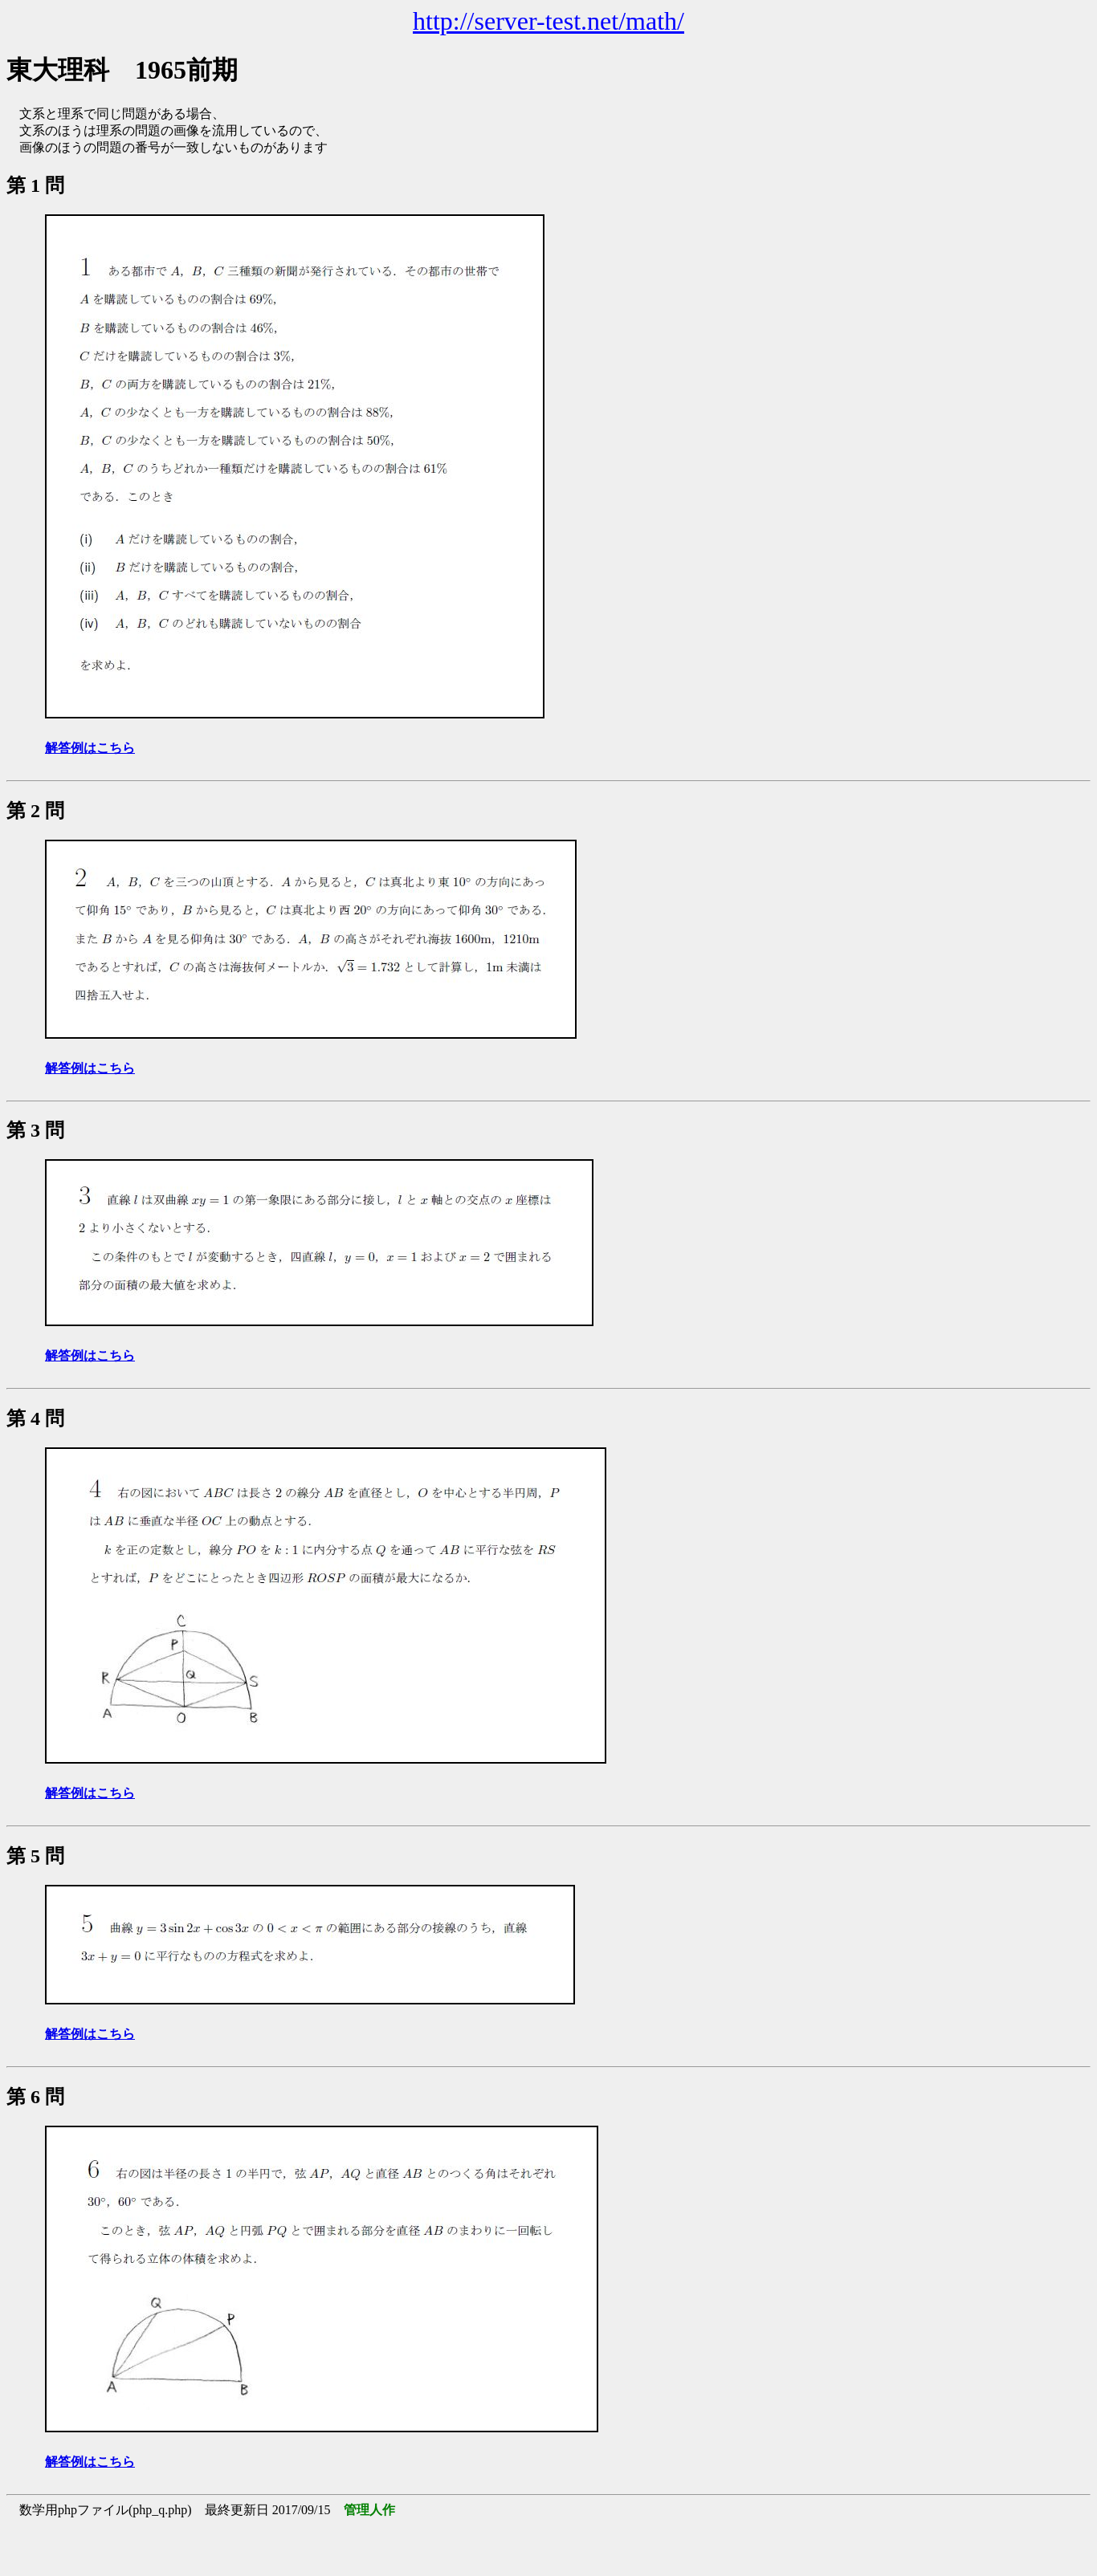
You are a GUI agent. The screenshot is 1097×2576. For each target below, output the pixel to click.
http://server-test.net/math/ (548, 20)
